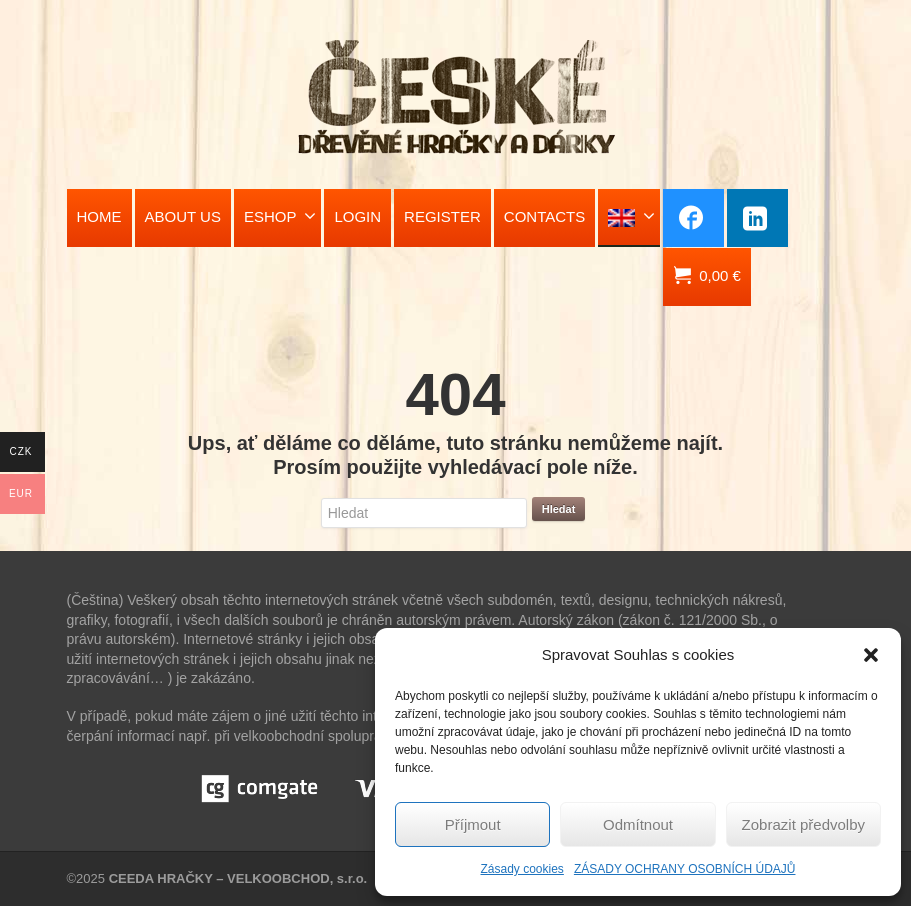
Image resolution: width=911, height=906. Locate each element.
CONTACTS (544, 216)
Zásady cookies (522, 869)
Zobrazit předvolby (803, 824)
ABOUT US (183, 216)
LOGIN (357, 216)
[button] (871, 655)
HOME (99, 216)
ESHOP (280, 216)
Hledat (559, 509)
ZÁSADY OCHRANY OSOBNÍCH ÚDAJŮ (685, 869)
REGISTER (442, 216)
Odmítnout (638, 824)
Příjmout (473, 824)
